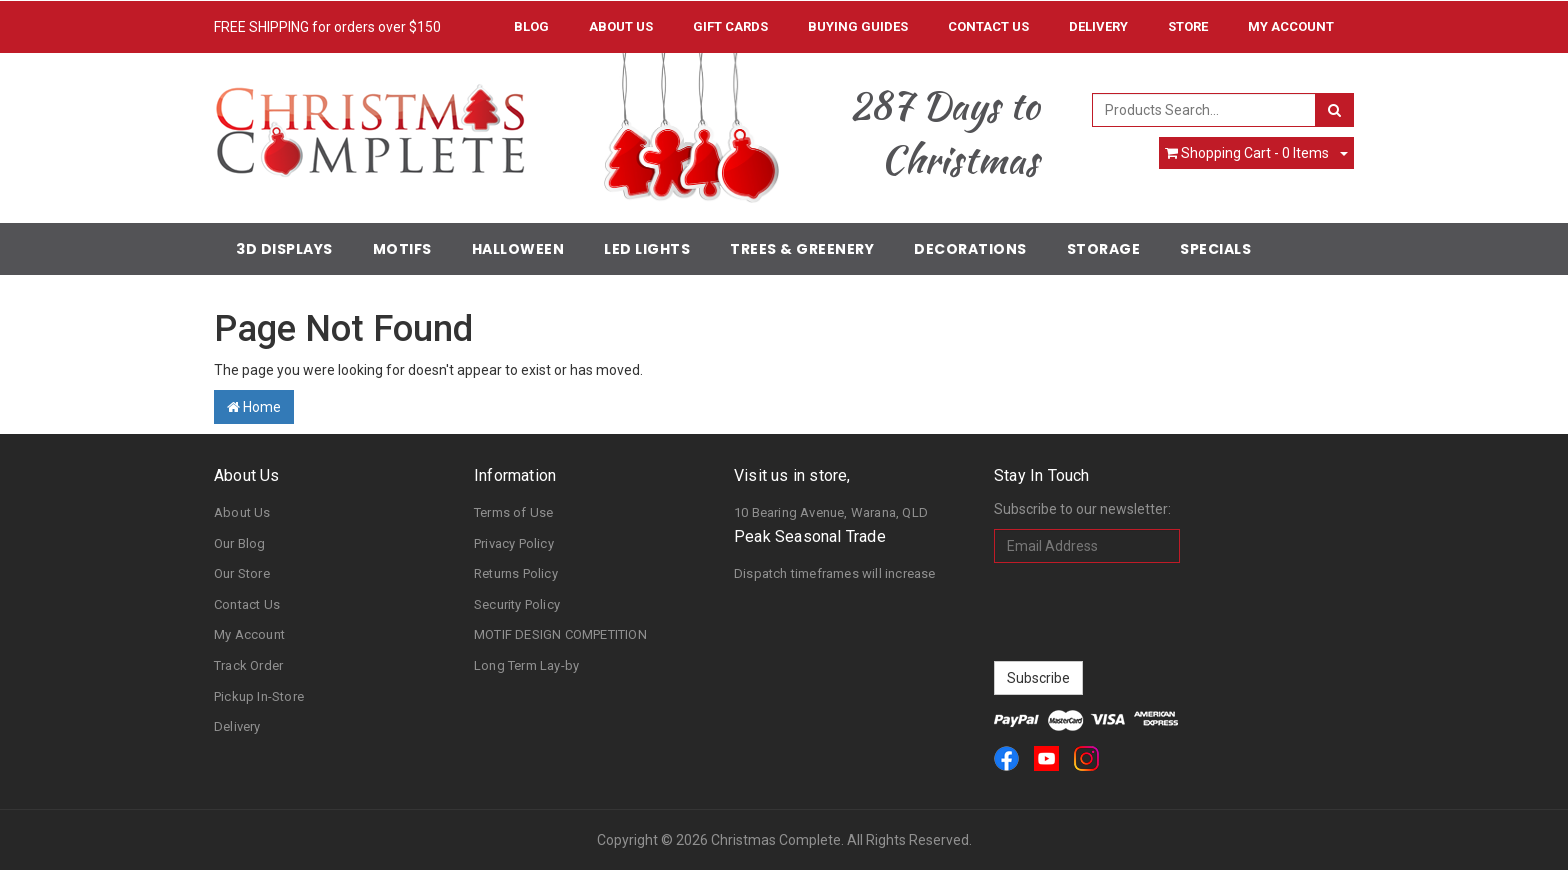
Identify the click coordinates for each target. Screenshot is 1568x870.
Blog (531, 26)
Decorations (970, 249)
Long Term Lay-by (526, 665)
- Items (1247, 153)
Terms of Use (513, 512)
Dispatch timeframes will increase (835, 573)
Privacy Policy (514, 543)
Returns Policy (516, 573)
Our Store (242, 573)
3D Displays (284, 249)
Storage (1104, 249)
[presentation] (1146, 612)
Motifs (402, 249)
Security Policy (517, 604)
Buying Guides (858, 26)
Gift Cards (730, 26)
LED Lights (647, 249)
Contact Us (988, 26)
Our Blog (240, 543)
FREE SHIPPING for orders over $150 (327, 27)
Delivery (1098, 26)
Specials (1215, 249)
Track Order (248, 665)
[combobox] (1204, 110)
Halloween (518, 249)
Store (1188, 26)
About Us (621, 26)
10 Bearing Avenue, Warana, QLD (831, 512)
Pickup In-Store (259, 696)
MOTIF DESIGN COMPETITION (560, 634)
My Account (249, 634)
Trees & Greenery (802, 249)
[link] (1006, 758)
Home (254, 407)
